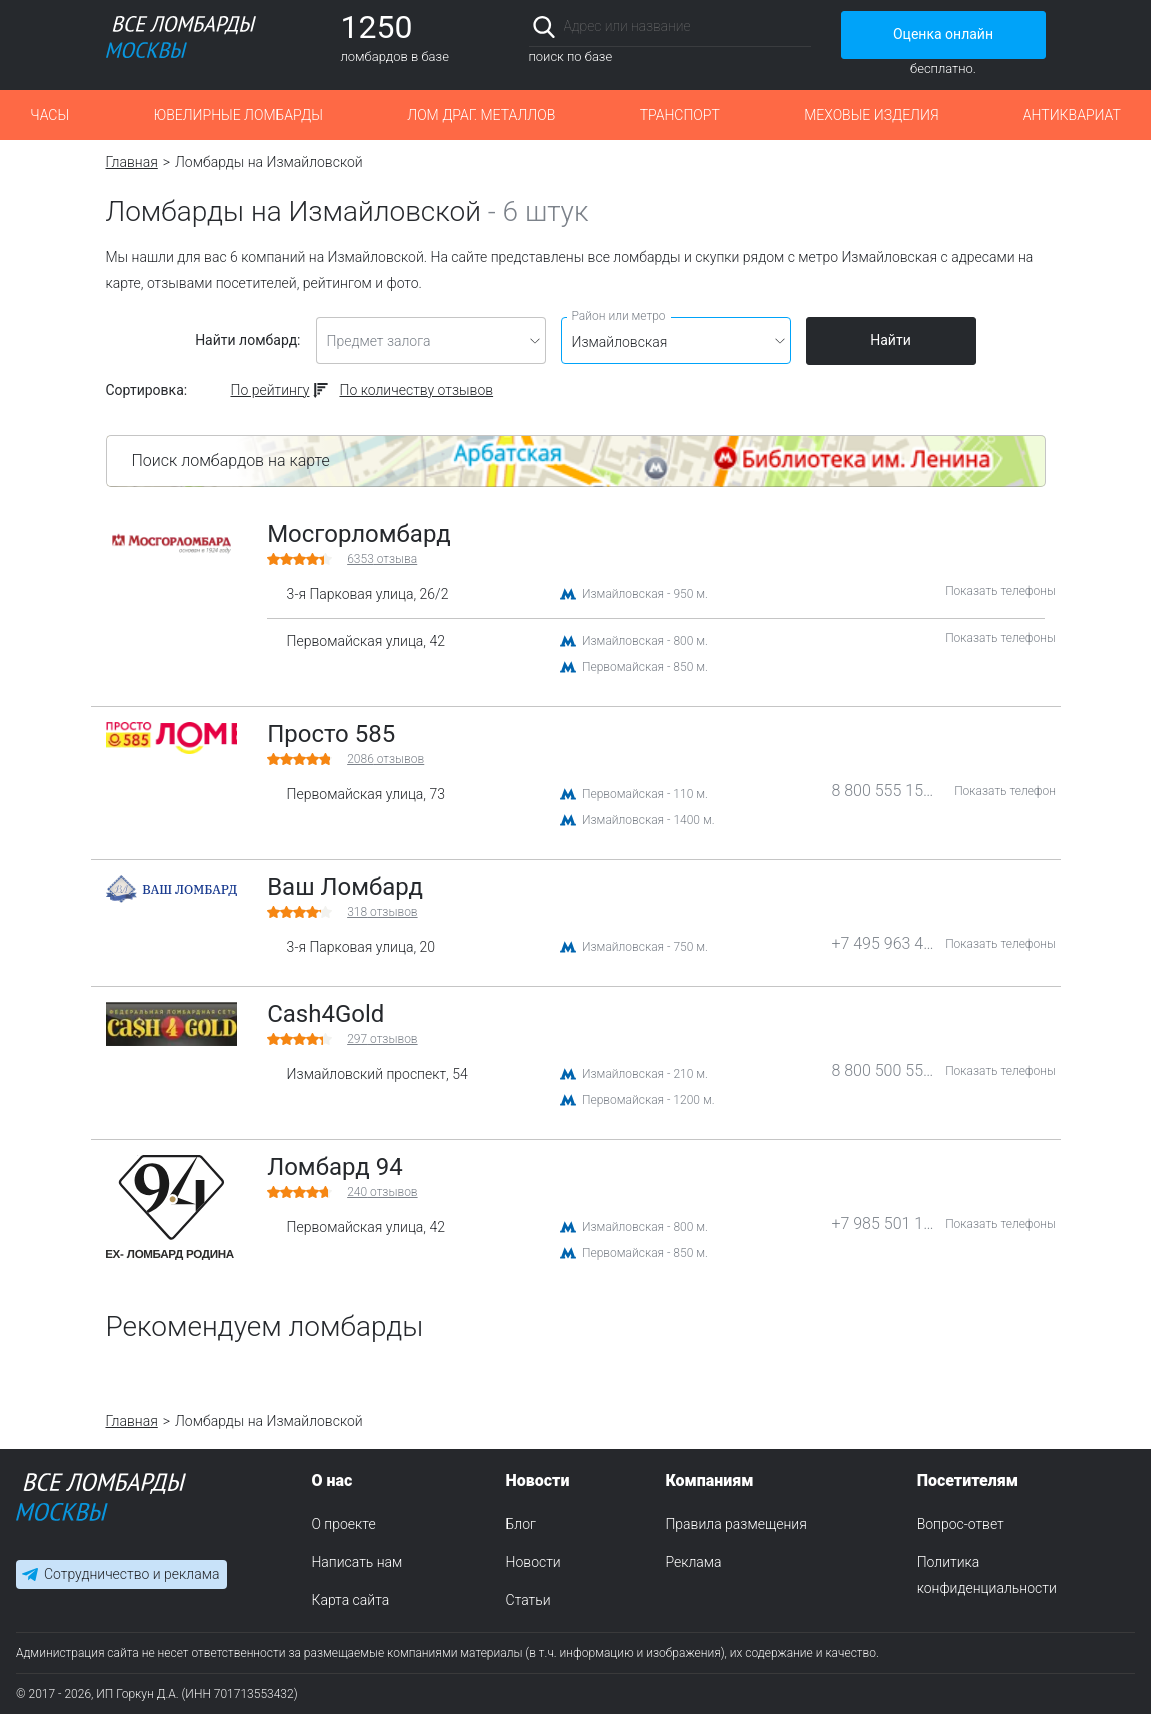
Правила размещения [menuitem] (735, 1524)
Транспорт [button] (680, 115)
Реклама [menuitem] (693, 1562)
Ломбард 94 (335, 1167)
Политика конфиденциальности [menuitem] (987, 1575)
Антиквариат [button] (1072, 115)
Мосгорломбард (359, 534)
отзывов (385, 759)
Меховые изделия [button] (871, 115)
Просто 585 (331, 734)
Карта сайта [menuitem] (350, 1600)
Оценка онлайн (943, 34)
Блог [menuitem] (521, 1524)
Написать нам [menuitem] (356, 1562)
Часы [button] (49, 115)
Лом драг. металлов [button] (481, 115)
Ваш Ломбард (345, 887)
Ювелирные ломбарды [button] (237, 115)
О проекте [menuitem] (343, 1524)
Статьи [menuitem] (528, 1600)
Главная (132, 162)
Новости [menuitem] (533, 1562)
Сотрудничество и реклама (131, 1574)
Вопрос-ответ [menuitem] (960, 1524)
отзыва (382, 559)
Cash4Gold (325, 1014)
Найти (890, 340)
